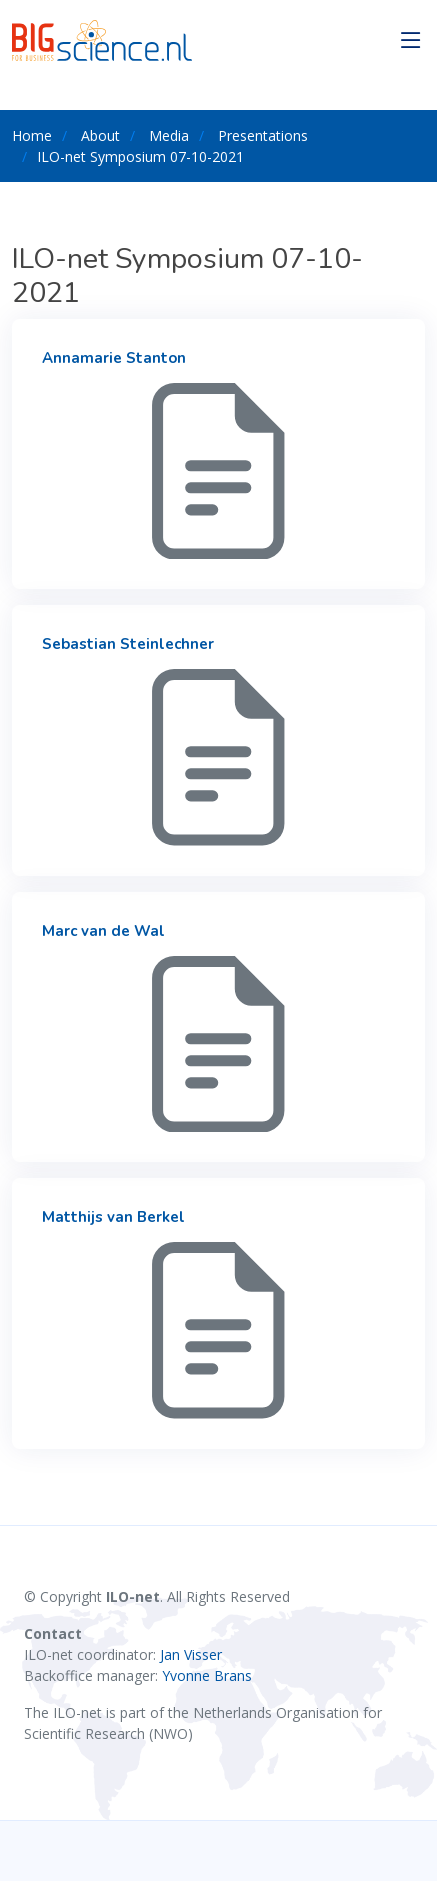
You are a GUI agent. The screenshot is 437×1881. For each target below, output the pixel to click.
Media (169, 135)
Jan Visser (191, 1654)
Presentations (263, 135)
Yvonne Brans (207, 1675)
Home (32, 135)
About (100, 135)
